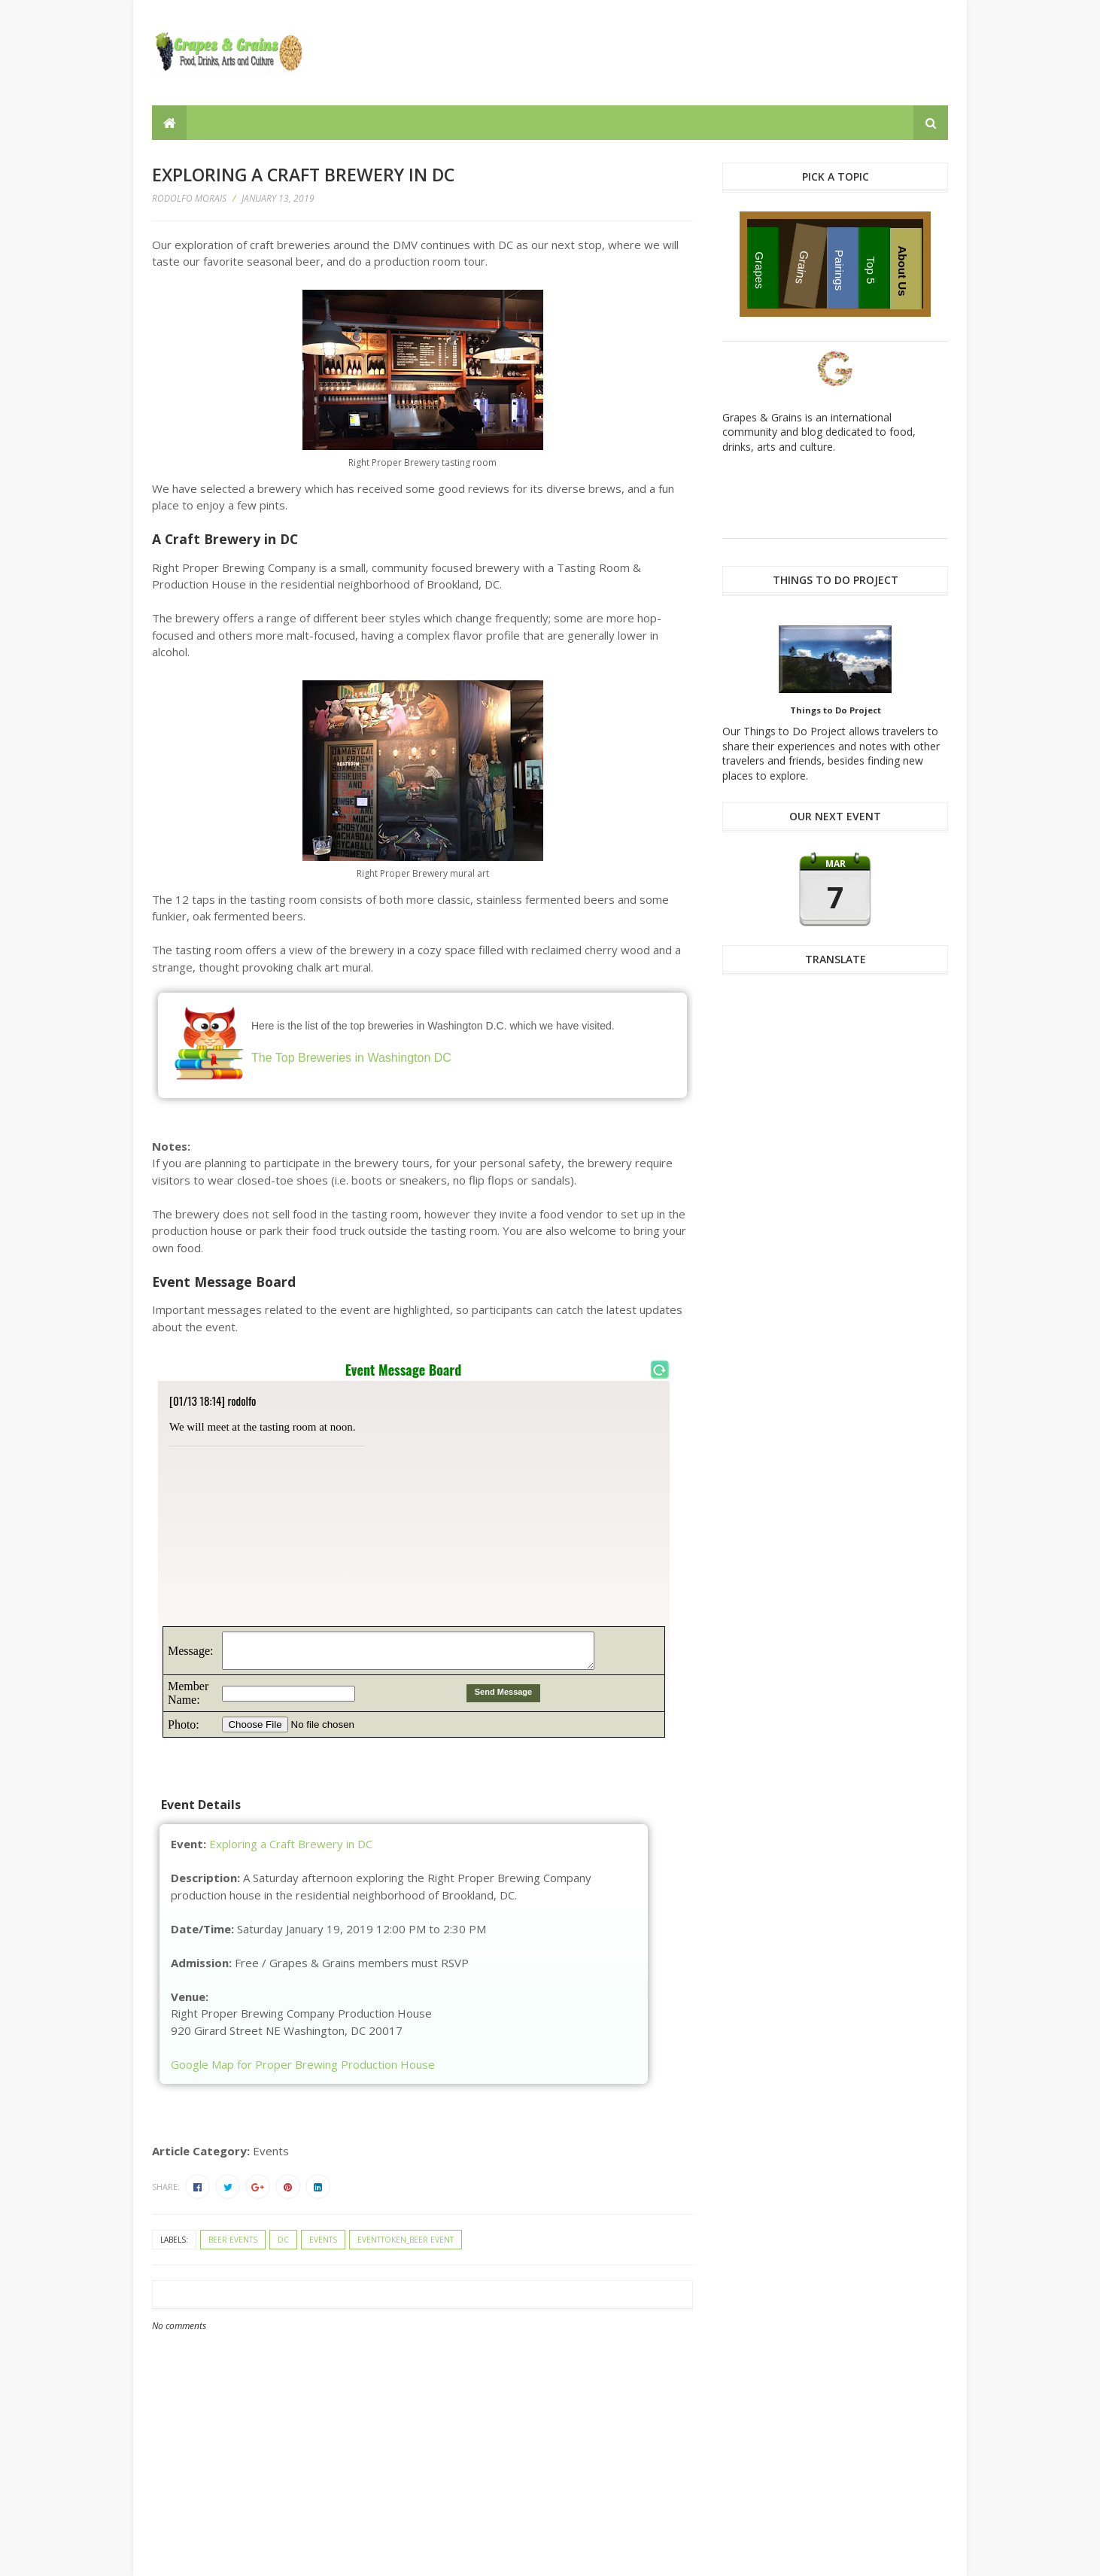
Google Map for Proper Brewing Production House (303, 2064)
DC (283, 2239)
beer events (232, 2239)
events (323, 2239)
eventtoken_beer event (405, 2239)
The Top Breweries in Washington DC (351, 1057)
